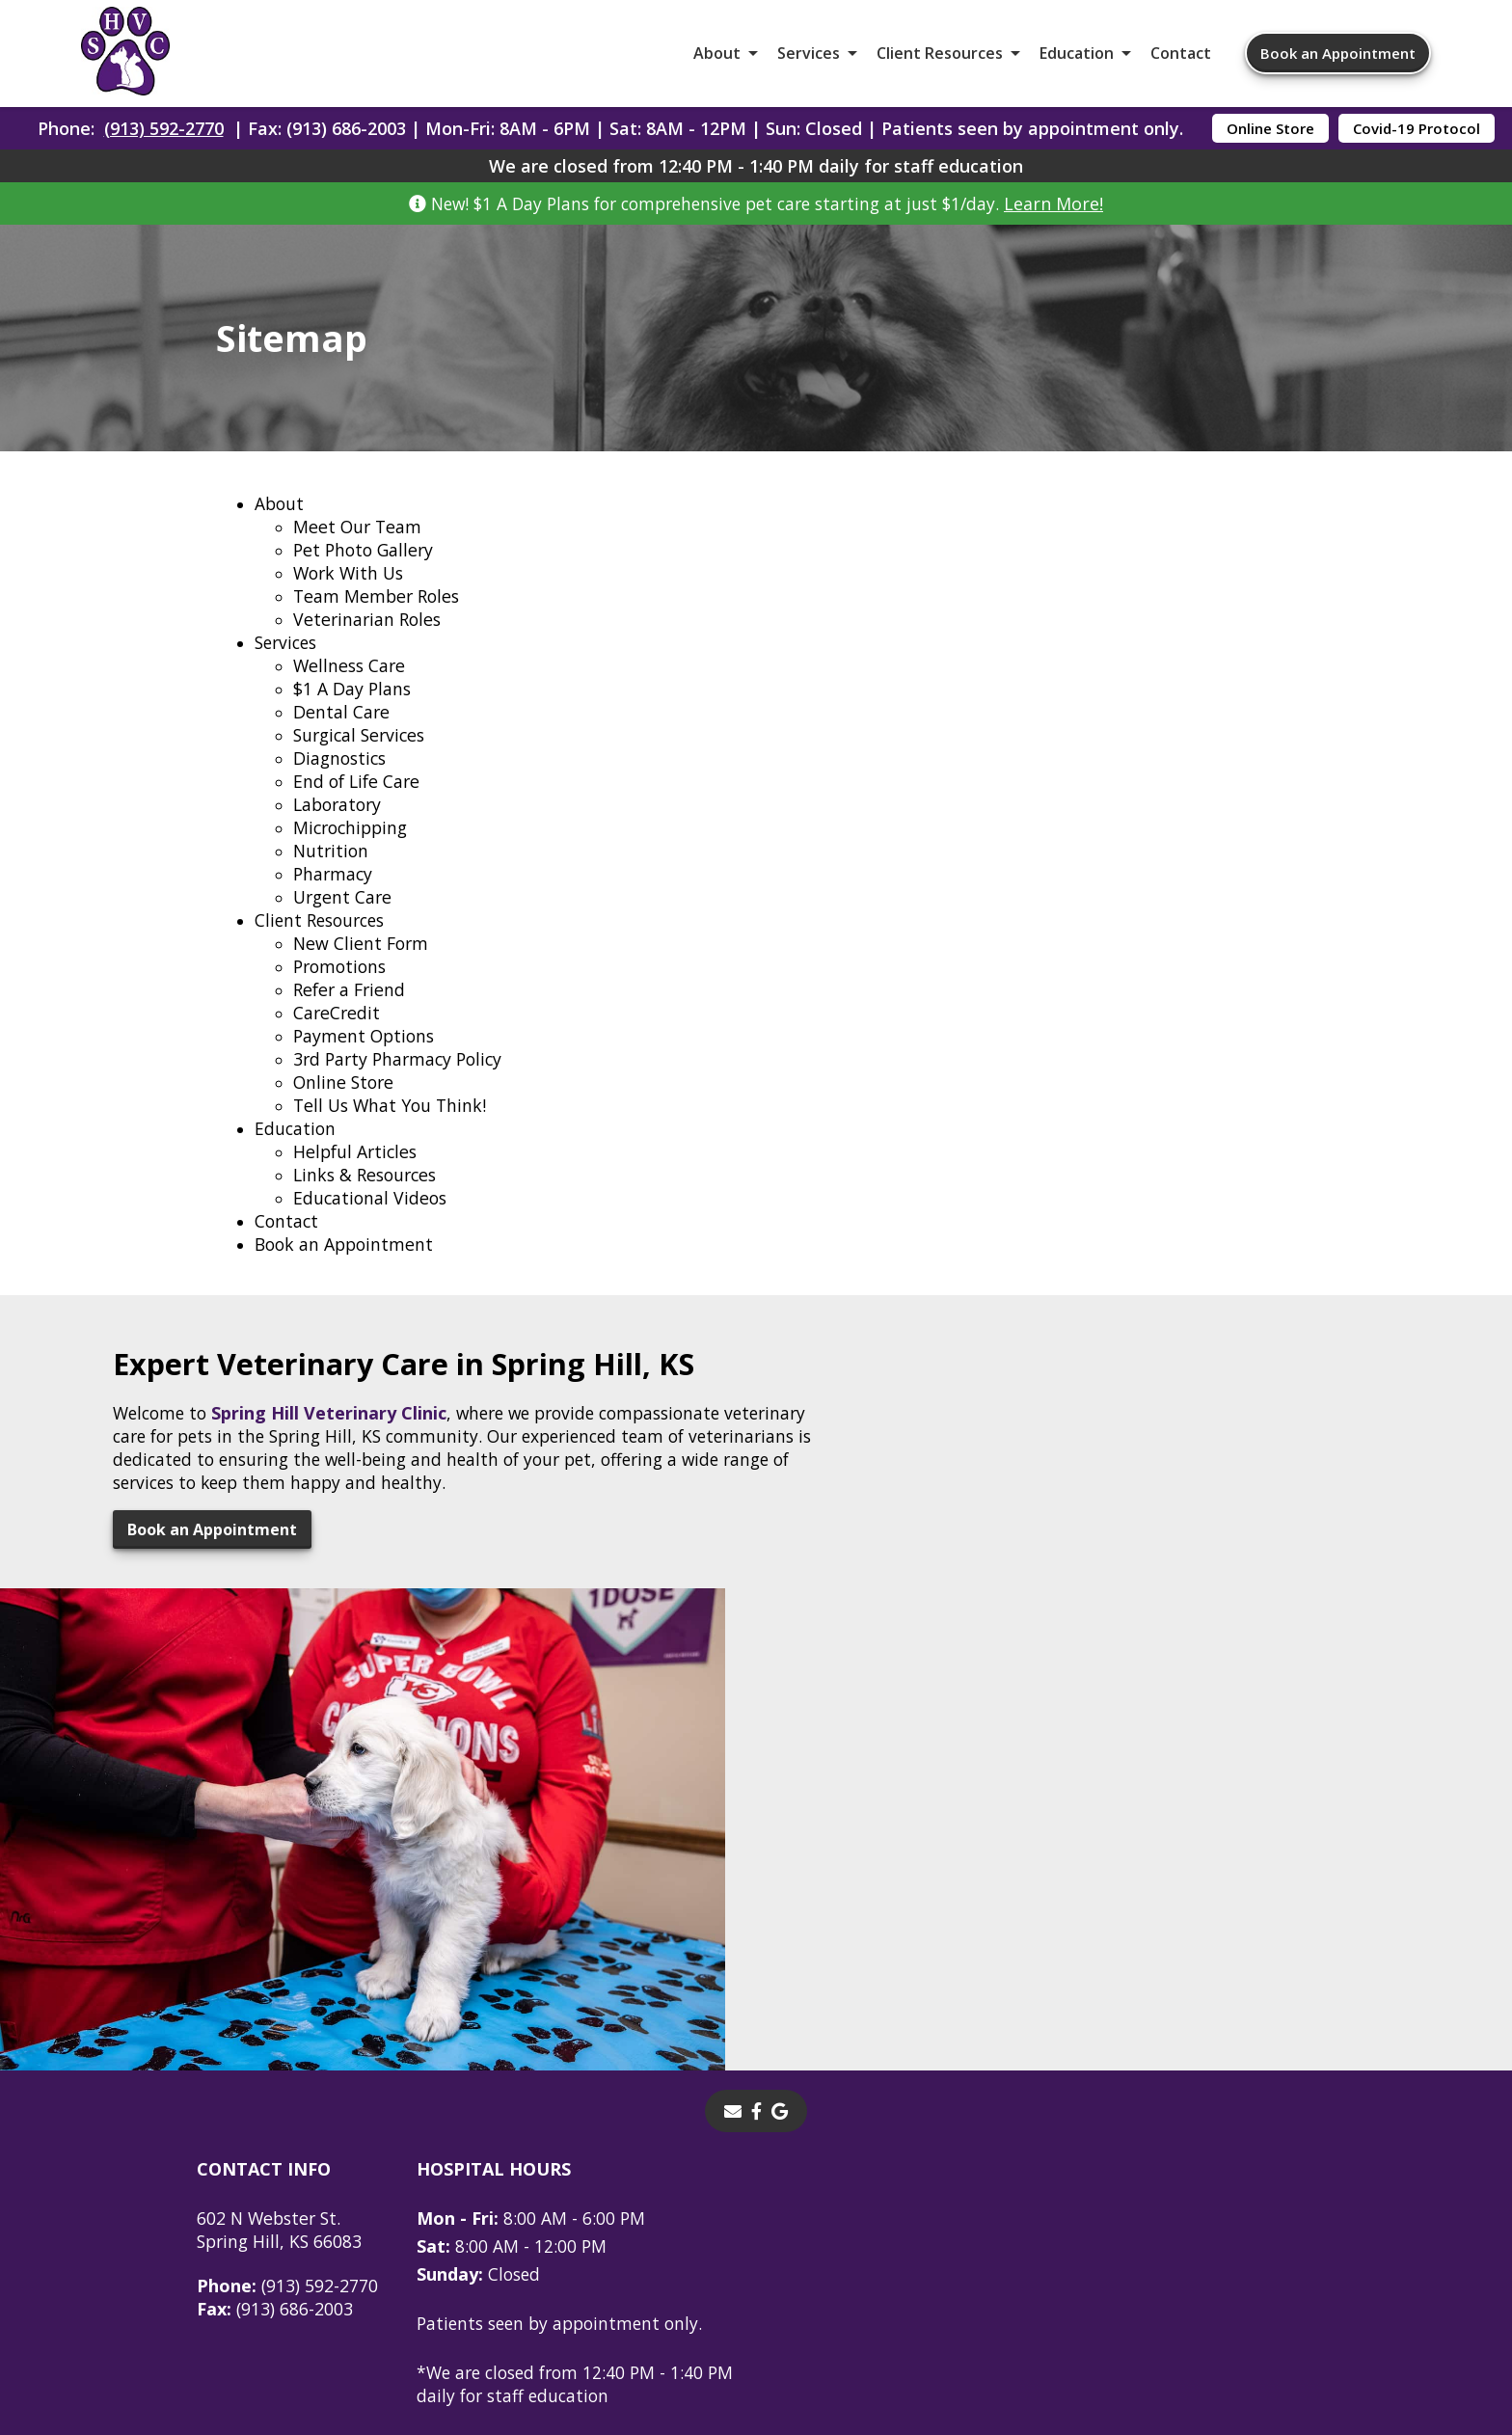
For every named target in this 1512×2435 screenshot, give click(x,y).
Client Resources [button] (940, 57)
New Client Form (362, 967)
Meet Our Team (358, 550)
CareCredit (337, 1036)
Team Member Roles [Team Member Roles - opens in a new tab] (379, 620)
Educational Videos (371, 1221)
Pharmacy (334, 897)
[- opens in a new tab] (756, 1841)
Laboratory (340, 828)
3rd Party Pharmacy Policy (401, 1083)
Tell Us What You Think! (392, 1129)
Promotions (342, 990)
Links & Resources (368, 1198)
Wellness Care (351, 689)
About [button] (717, 57)
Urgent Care (344, 921)
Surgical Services (362, 759)
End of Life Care (358, 805)
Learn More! (1068, 212)
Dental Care (342, 735)
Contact (1180, 57)
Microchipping (353, 851)
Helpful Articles (357, 1175)
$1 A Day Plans (353, 712)
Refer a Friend (351, 1013)
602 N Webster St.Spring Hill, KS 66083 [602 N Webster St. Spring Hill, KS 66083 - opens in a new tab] (281, 1960)
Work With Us (351, 597)
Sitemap (766, 2274)
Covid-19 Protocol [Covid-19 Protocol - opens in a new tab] (1416, 137)
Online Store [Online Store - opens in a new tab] (1270, 137)
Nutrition (332, 874)
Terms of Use (884, 2274)
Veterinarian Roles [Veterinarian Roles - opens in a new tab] (369, 643)
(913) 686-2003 (275, 2039)
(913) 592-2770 (164, 137)
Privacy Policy (1025, 2274)
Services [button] (808, 57)
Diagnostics (342, 782)
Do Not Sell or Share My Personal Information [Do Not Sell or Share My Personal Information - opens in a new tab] (756, 2317)
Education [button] (1077, 57)
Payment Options (366, 1059)
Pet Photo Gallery (366, 573)
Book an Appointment (1338, 58)
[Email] (733, 1841)
